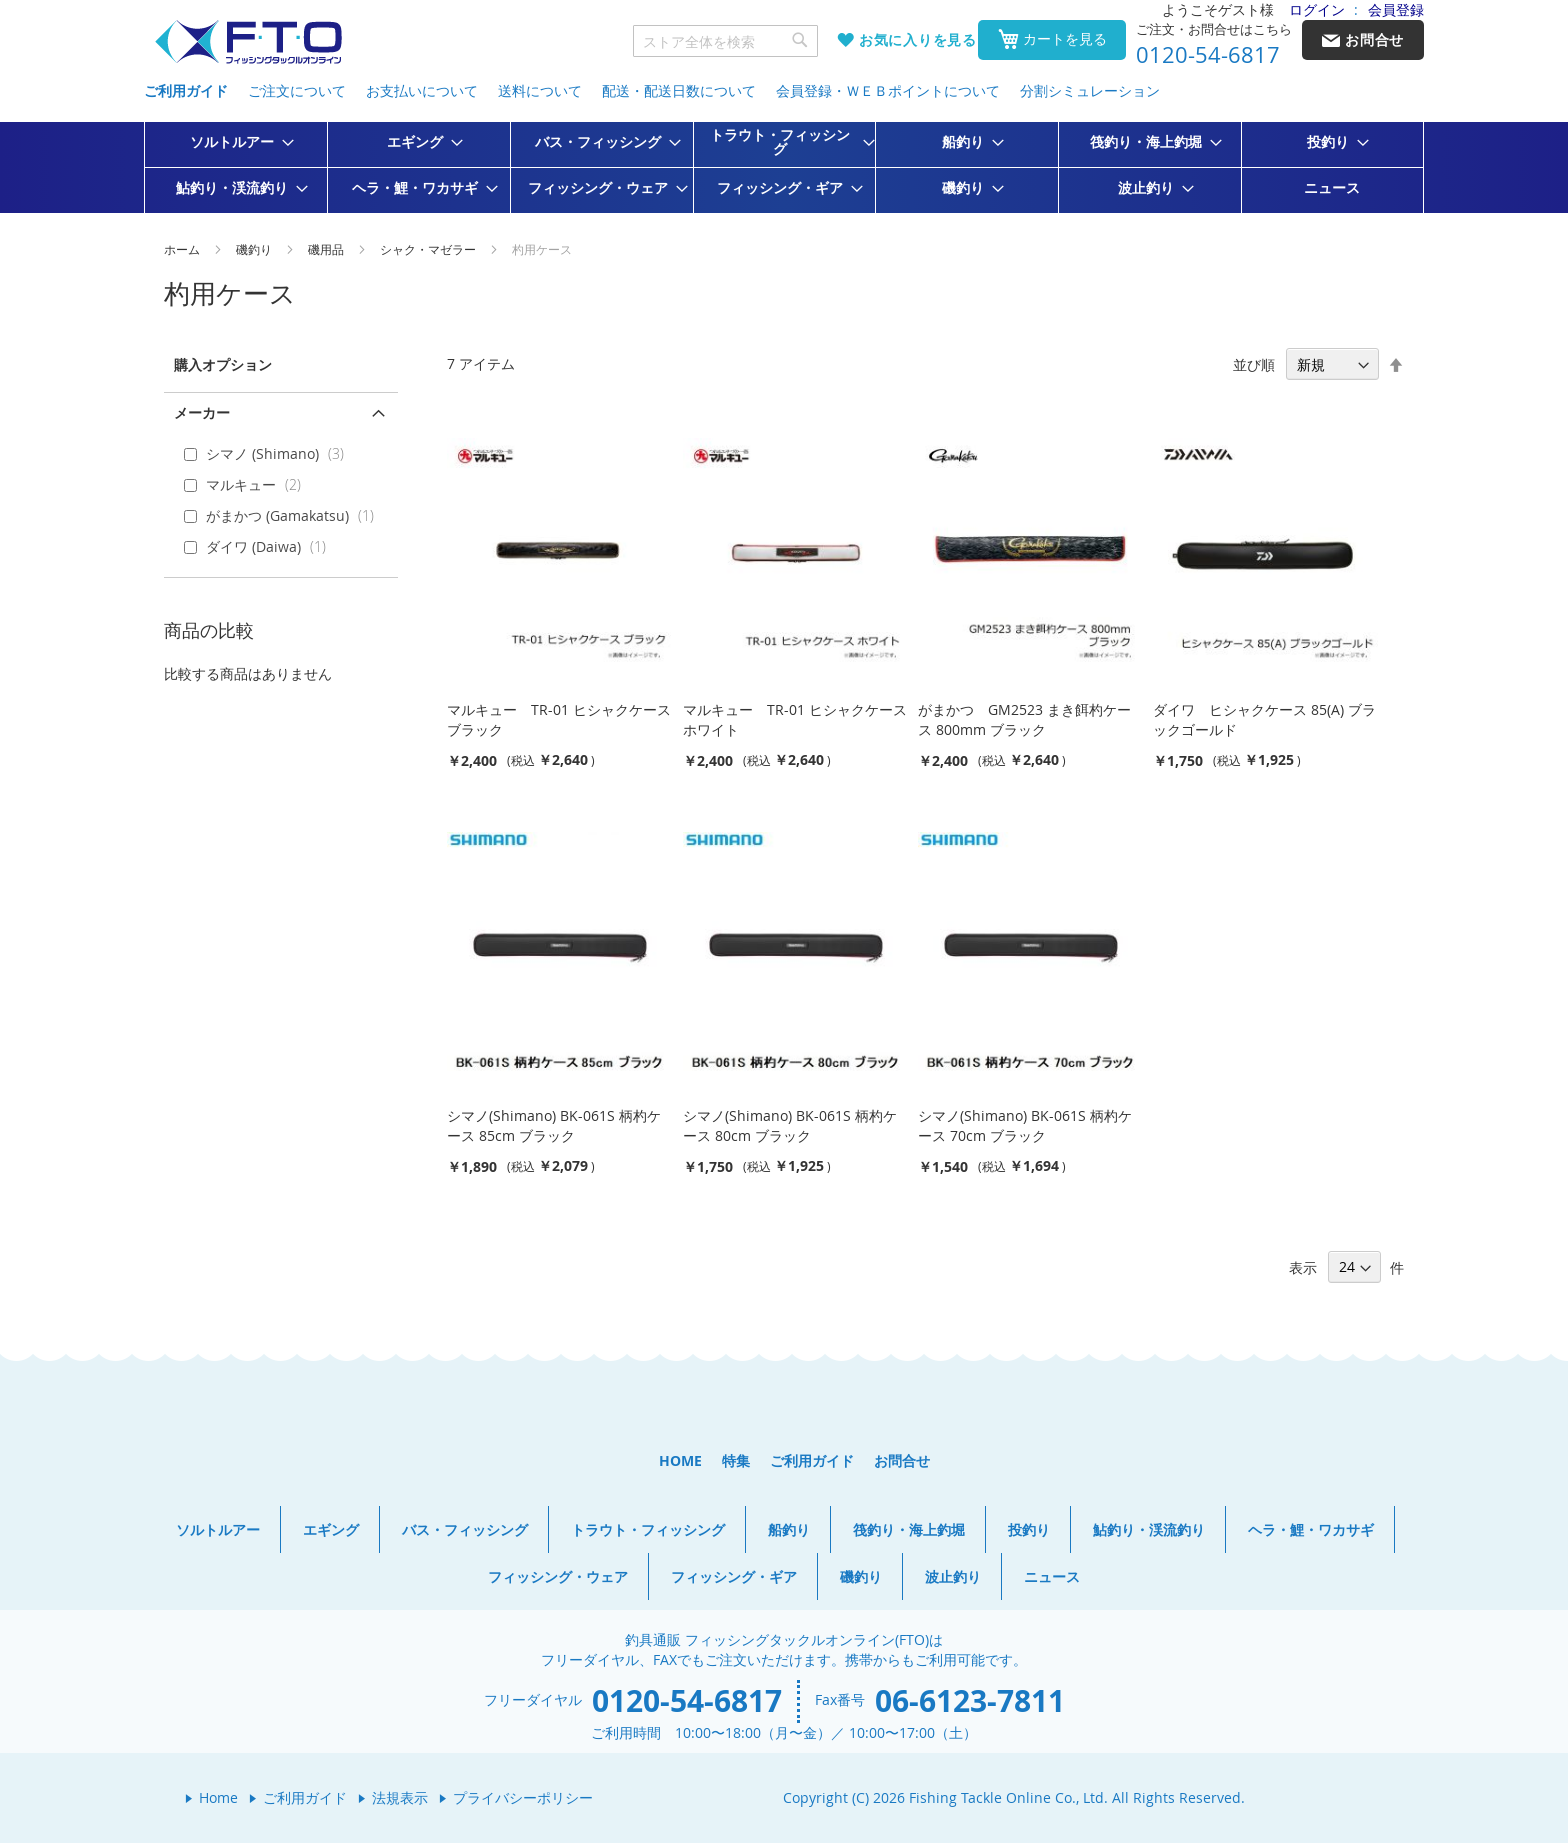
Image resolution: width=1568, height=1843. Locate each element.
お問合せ (902, 1460)
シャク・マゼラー (429, 249)
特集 (736, 1460)
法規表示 (400, 1797)
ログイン (1317, 9)
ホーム (183, 249)
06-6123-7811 (970, 1700)
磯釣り (255, 249)
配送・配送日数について (679, 90)
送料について (540, 90)
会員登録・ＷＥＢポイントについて (888, 90)
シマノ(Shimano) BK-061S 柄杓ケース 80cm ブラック (790, 1125)
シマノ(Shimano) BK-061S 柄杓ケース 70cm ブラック (1025, 1125)
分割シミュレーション (1090, 90)
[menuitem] (236, 142)
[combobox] (726, 41)
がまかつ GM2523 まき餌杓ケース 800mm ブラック (1024, 719)
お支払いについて (422, 90)
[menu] (784, 167)
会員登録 (1396, 9)
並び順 (1254, 364)
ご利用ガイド (186, 90)
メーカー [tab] (202, 412)
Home (218, 1797)
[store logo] (248, 42)
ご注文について (297, 90)
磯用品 (327, 249)
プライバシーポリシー (523, 1797)
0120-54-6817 (1208, 55)
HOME (680, 1460)
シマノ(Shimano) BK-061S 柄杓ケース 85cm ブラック (554, 1125)
